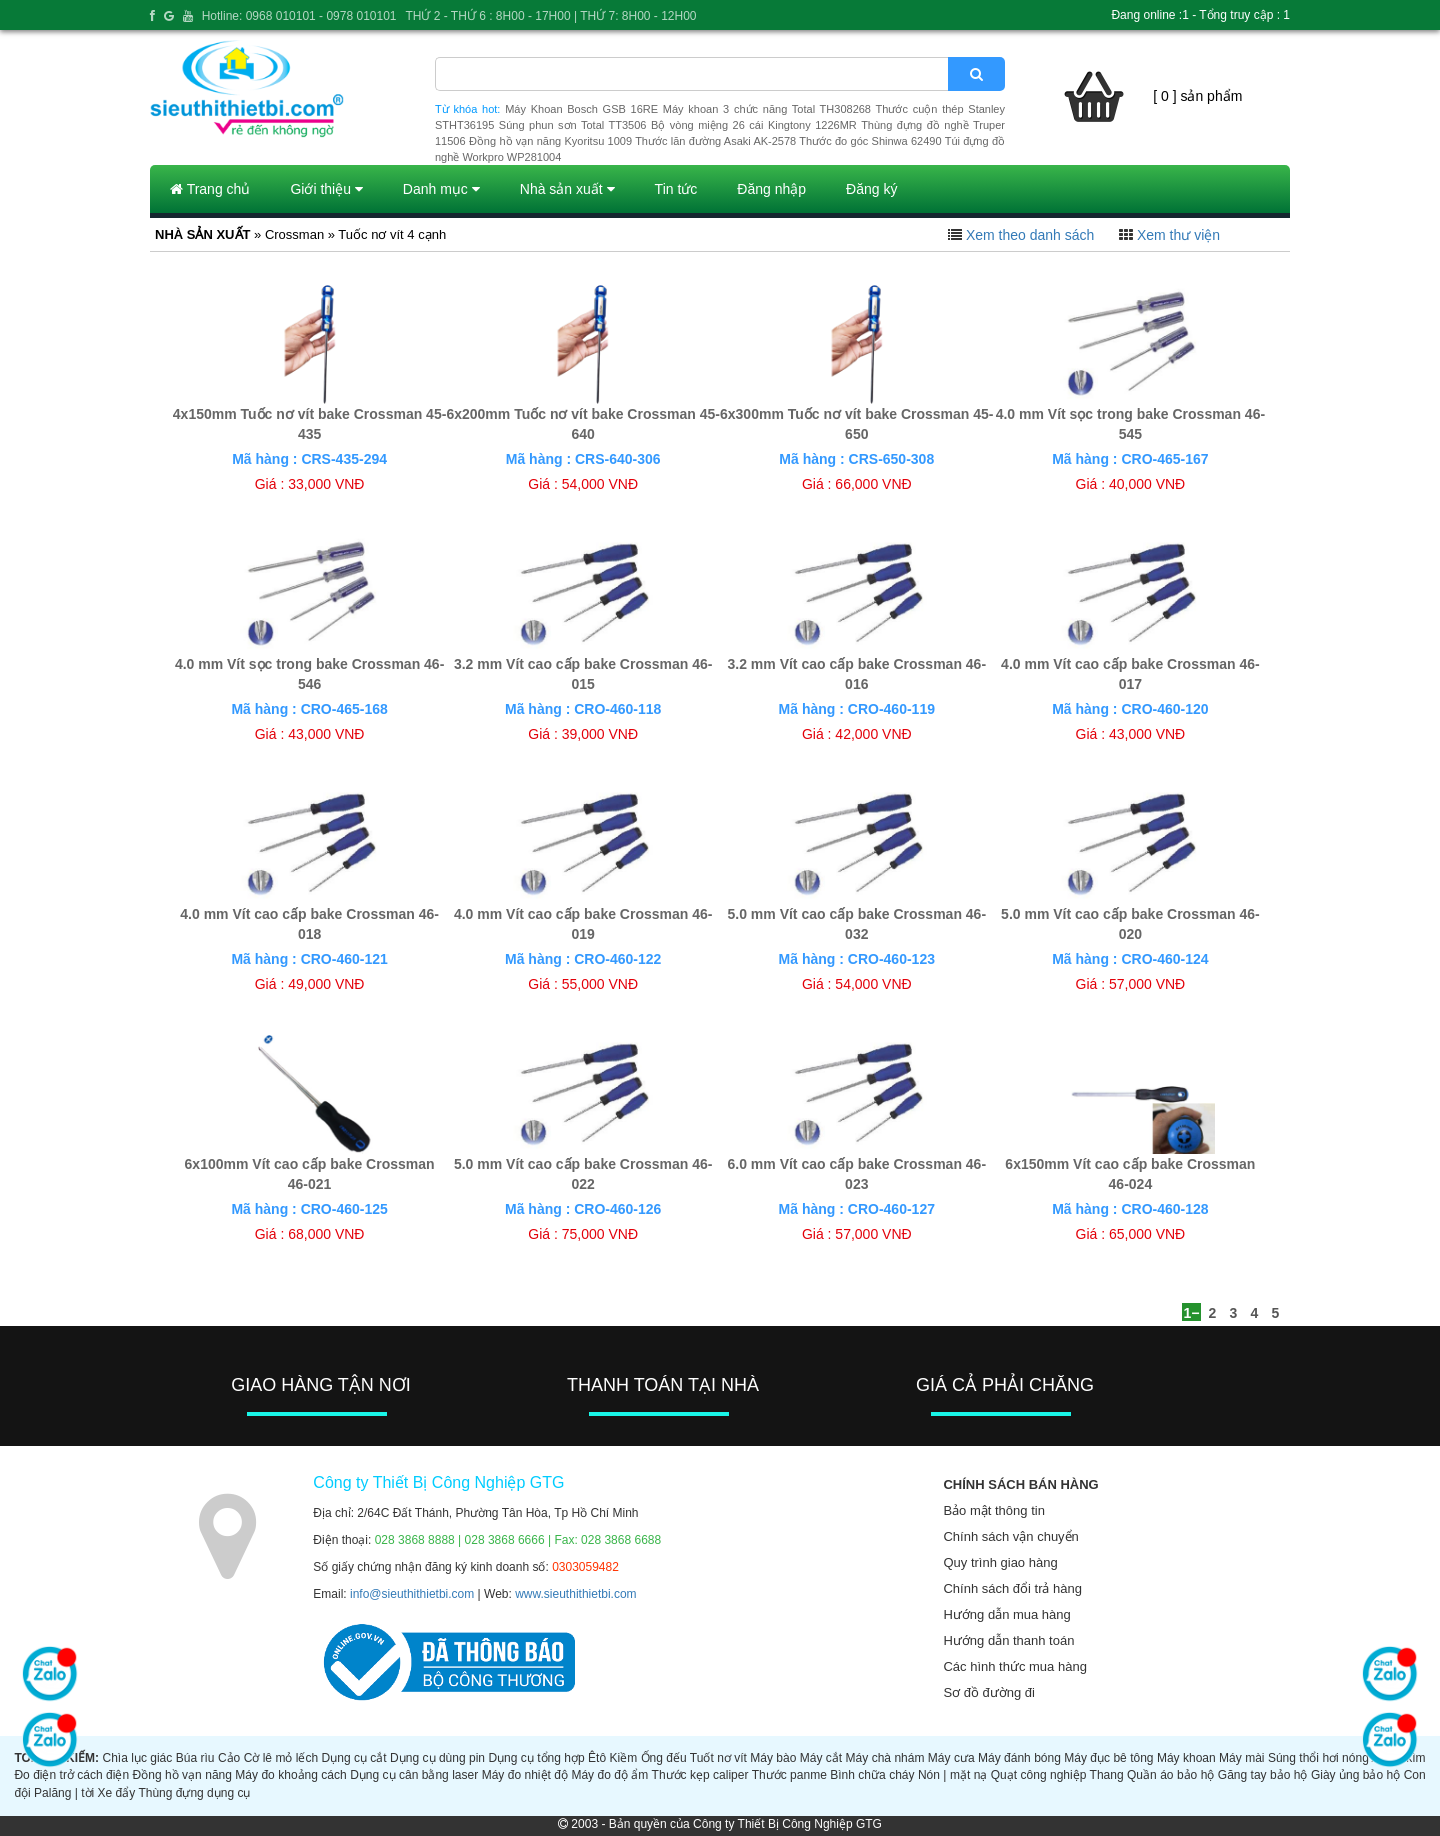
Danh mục (441, 189)
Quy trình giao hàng (1000, 1562)
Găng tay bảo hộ (1263, 1775)
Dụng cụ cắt (354, 1758)
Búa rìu (195, 1758)
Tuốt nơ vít (718, 1758)
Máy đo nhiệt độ (525, 1775)
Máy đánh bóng (1019, 1758)
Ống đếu (664, 1758)
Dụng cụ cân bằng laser (414, 1775)
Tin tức (676, 189)
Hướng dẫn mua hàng (1006, 1614)
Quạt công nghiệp (1039, 1775)
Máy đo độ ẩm (609, 1775)
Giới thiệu (326, 189)
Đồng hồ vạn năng (182, 1775)
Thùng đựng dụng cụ (194, 1793)
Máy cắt (821, 1758)
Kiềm (624, 1758)
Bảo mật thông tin (993, 1510)
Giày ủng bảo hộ (1355, 1775)
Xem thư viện (1178, 235)
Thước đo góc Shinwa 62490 (870, 141)
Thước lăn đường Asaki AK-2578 (715, 141)
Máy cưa (951, 1758)
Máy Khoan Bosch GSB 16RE (581, 109)
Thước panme (789, 1775)
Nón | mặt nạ (952, 1775)
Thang (1107, 1775)
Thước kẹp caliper (700, 1775)
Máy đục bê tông (1108, 1758)
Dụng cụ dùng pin (437, 1758)
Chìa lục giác (137, 1758)
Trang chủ (210, 189)
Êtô (597, 1758)
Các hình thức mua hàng (1014, 1666)
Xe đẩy (117, 1793)
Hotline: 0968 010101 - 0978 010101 (299, 16)
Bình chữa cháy (872, 1775)
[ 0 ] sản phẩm (1197, 96)
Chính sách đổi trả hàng (1012, 1588)
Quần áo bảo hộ (1170, 1775)
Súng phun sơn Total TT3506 (573, 125)
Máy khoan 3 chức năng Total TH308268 (767, 109)
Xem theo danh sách (1030, 235)
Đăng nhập (771, 189)
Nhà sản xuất (567, 189)
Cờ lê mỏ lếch (281, 1758)
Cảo (229, 1758)
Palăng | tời (64, 1793)
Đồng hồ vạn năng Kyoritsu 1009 (550, 141)
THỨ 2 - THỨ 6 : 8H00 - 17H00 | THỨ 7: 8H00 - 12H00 (550, 16)
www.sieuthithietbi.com (575, 1594)
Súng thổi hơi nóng (1318, 1758)
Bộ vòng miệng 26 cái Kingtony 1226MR (754, 125)
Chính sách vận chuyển (1010, 1536)
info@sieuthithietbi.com (412, 1594)
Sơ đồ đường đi (989, 1692)
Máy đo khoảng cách (290, 1775)
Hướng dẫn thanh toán (1008, 1640)
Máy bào (773, 1758)
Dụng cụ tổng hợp (536, 1758)
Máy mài (1241, 1758)
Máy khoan (1186, 1758)
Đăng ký (871, 189)
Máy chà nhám (885, 1758)
